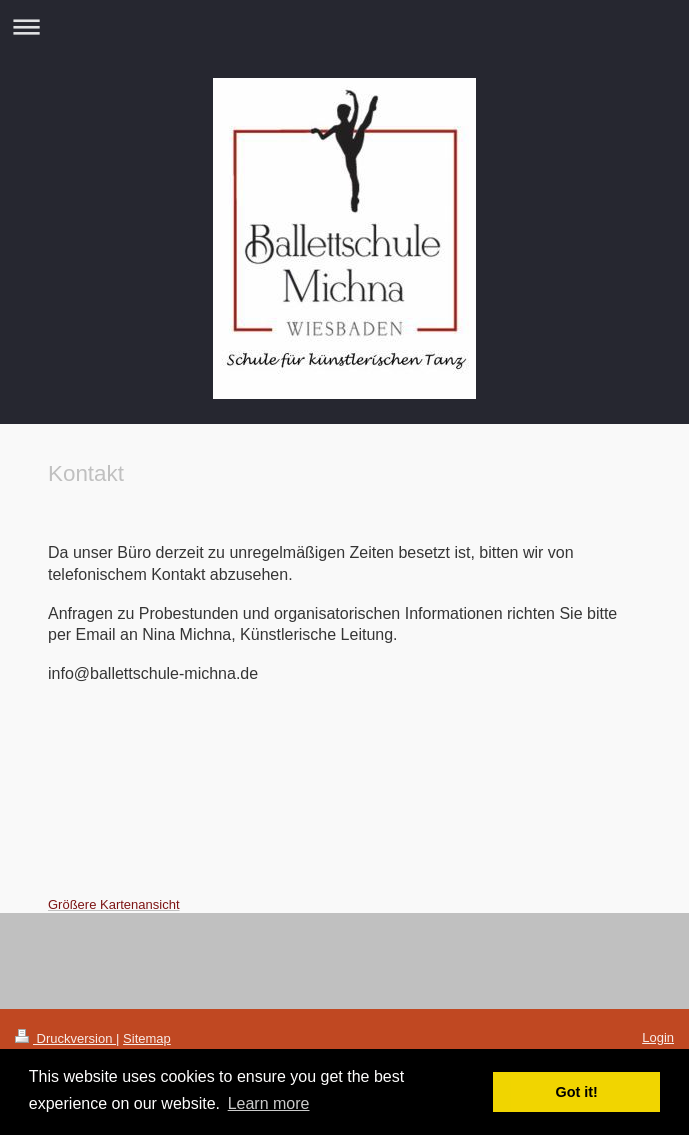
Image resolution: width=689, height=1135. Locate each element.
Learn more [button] (269, 1103)
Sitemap (147, 1038)
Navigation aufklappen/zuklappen (344, 26)
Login (658, 1037)
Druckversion (65, 1038)
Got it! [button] (577, 1092)
